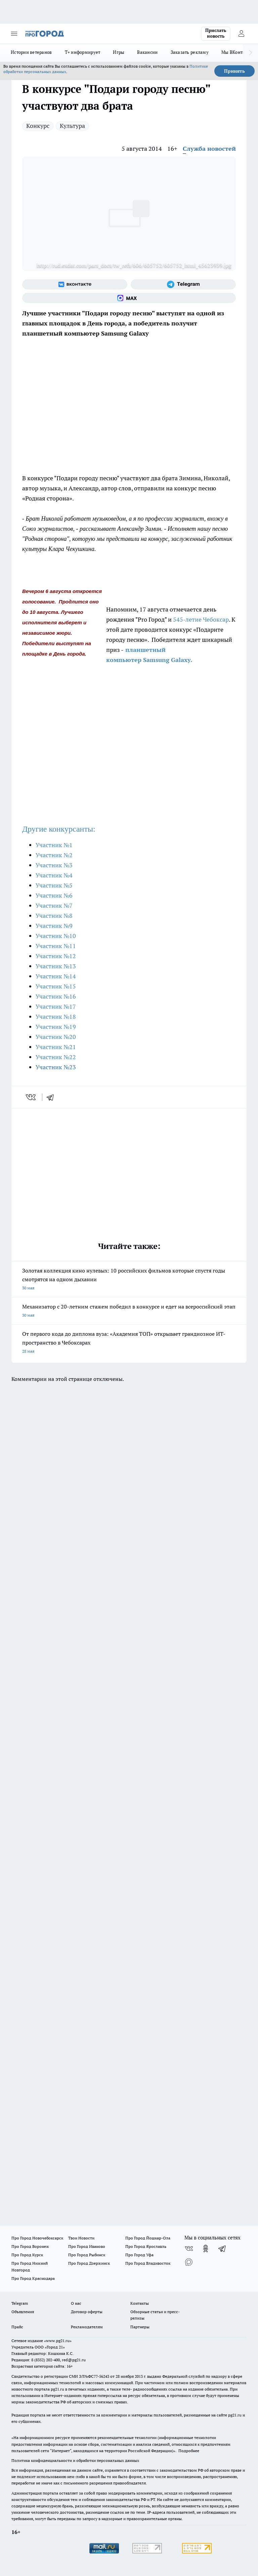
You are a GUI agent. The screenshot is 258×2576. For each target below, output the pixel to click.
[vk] (31, 1097)
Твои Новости (81, 2237)
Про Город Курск (27, 2254)
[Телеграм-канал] (183, 284)
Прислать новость (215, 33)
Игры (118, 52)
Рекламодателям (87, 2326)
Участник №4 (54, 875)
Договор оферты (86, 2311)
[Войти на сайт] (241, 33)
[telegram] (52, 1097)
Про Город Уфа (139, 2254)
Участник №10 (56, 936)
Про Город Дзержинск (89, 2263)
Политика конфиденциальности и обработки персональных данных (75, 2460)
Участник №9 (54, 926)
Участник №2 (54, 855)
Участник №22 (56, 1057)
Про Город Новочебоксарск (37, 2237)
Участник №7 (54, 905)
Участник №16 (56, 996)
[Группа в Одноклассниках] (205, 2248)
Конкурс (37, 126)
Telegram (19, 2303)
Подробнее (188, 2450)
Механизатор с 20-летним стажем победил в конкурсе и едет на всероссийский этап (129, 1311)
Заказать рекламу (190, 52)
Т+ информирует (82, 52)
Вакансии (147, 52)
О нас (76, 2303)
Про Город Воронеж (30, 2246)
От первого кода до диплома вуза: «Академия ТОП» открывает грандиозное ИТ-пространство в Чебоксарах (129, 1343)
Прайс (17, 2326)
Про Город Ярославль (145, 2246)
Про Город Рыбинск (86, 2254)
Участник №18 (56, 1016)
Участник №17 (56, 1006)
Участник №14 (56, 976)
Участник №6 (54, 895)
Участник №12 (56, 956)
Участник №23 (56, 1067)
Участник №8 (54, 915)
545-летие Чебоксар (200, 619)
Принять (234, 71)
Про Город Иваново (86, 2246)
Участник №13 (56, 966)
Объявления (22, 2311)
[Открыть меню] (14, 33)
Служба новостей (209, 148)
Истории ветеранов (31, 52)
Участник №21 (56, 1047)
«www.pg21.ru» (58, 2340)
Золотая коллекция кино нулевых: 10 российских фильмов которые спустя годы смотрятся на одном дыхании (129, 1279)
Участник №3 (54, 865)
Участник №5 (54, 885)
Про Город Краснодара (33, 2278)
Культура (72, 126)
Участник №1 (54, 845)
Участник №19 (56, 1027)
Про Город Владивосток (147, 2263)
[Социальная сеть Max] (129, 298)
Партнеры (139, 2326)
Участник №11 (56, 946)
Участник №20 (56, 1037)
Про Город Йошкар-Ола (147, 2237)
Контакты (139, 2303)
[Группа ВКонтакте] (74, 284)
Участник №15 (56, 986)
